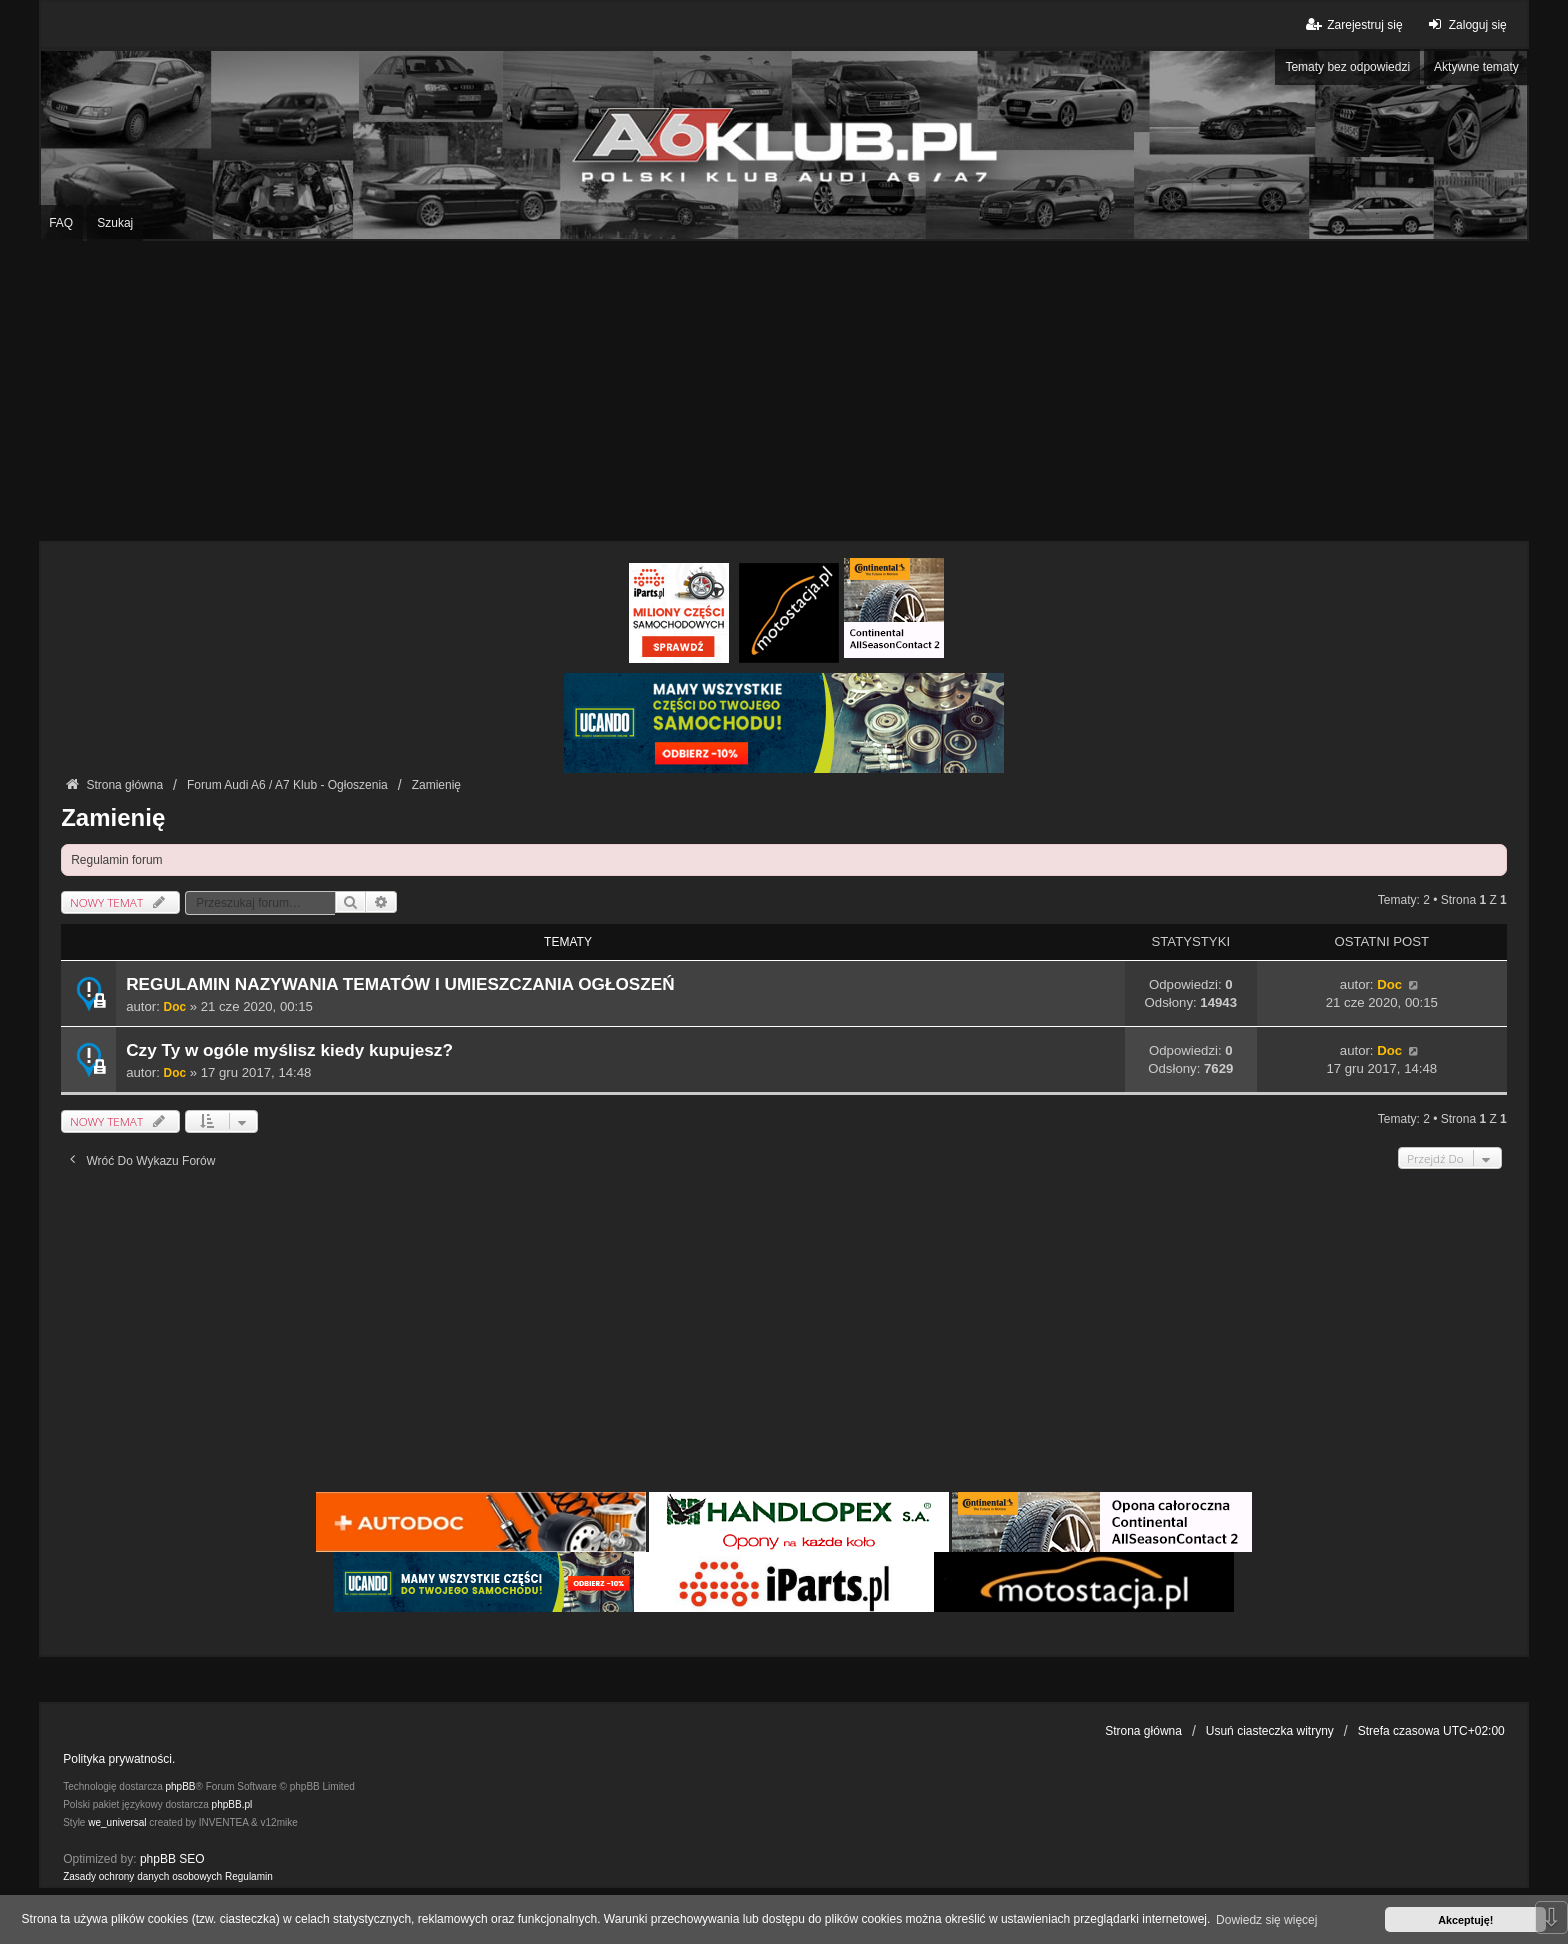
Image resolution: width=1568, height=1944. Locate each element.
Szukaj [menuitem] (115, 223)
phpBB (181, 1786)
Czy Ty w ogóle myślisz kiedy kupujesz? (289, 1050)
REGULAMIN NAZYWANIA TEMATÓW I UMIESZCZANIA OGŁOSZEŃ (400, 984)
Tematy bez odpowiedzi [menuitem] (1347, 67)
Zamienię (113, 817)
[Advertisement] (784, 391)
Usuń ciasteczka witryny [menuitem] (1270, 1731)
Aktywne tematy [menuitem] (1476, 67)
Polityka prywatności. (119, 1759)
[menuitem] (142, 1877)
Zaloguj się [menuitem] (1465, 24)
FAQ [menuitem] (61, 223)
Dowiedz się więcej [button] (1266, 1920)
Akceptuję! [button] (1465, 1920)
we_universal (117, 1822)
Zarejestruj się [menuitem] (1352, 24)
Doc (175, 1007)
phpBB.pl (232, 1804)
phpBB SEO (172, 1859)
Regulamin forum (116, 860)
